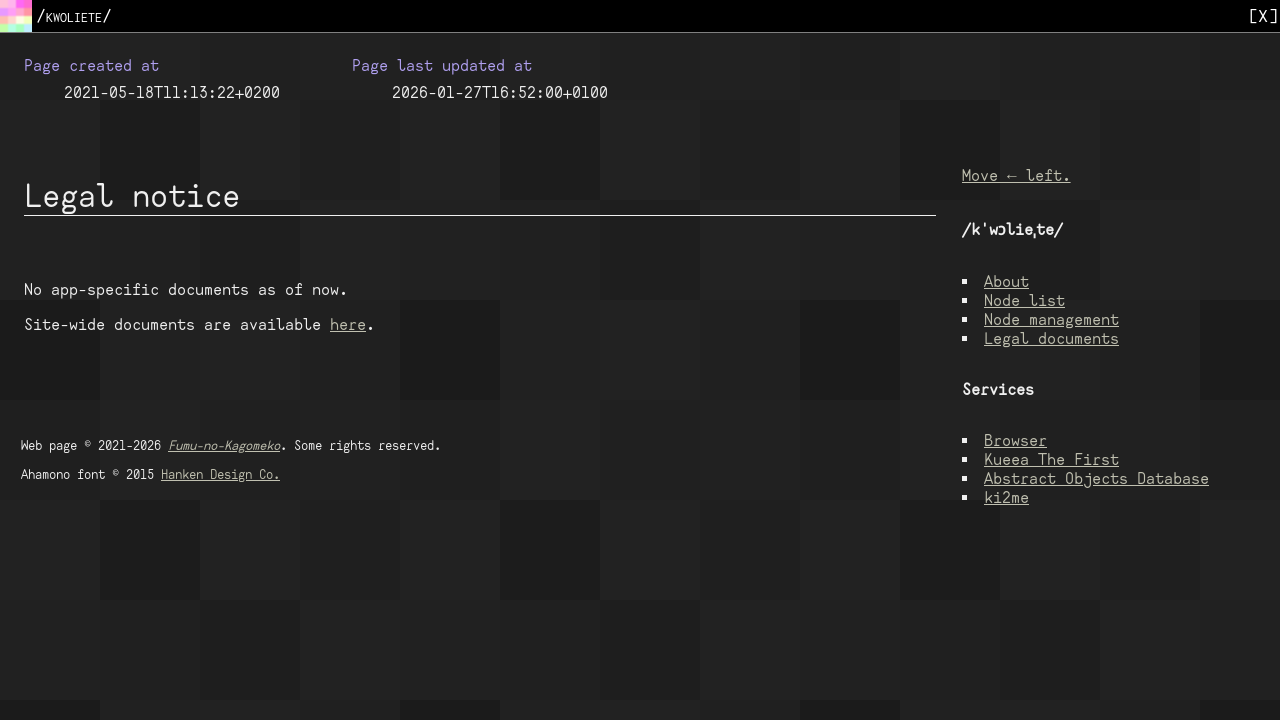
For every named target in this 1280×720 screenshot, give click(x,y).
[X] (1263, 15)
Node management (1051, 321)
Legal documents (1051, 340)
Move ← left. (1016, 177)
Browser (1015, 442)
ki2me (1006, 499)
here (348, 324)
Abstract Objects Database (1096, 480)
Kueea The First (1051, 461)
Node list (1024, 302)
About (1006, 283)
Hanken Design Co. (220, 474)
